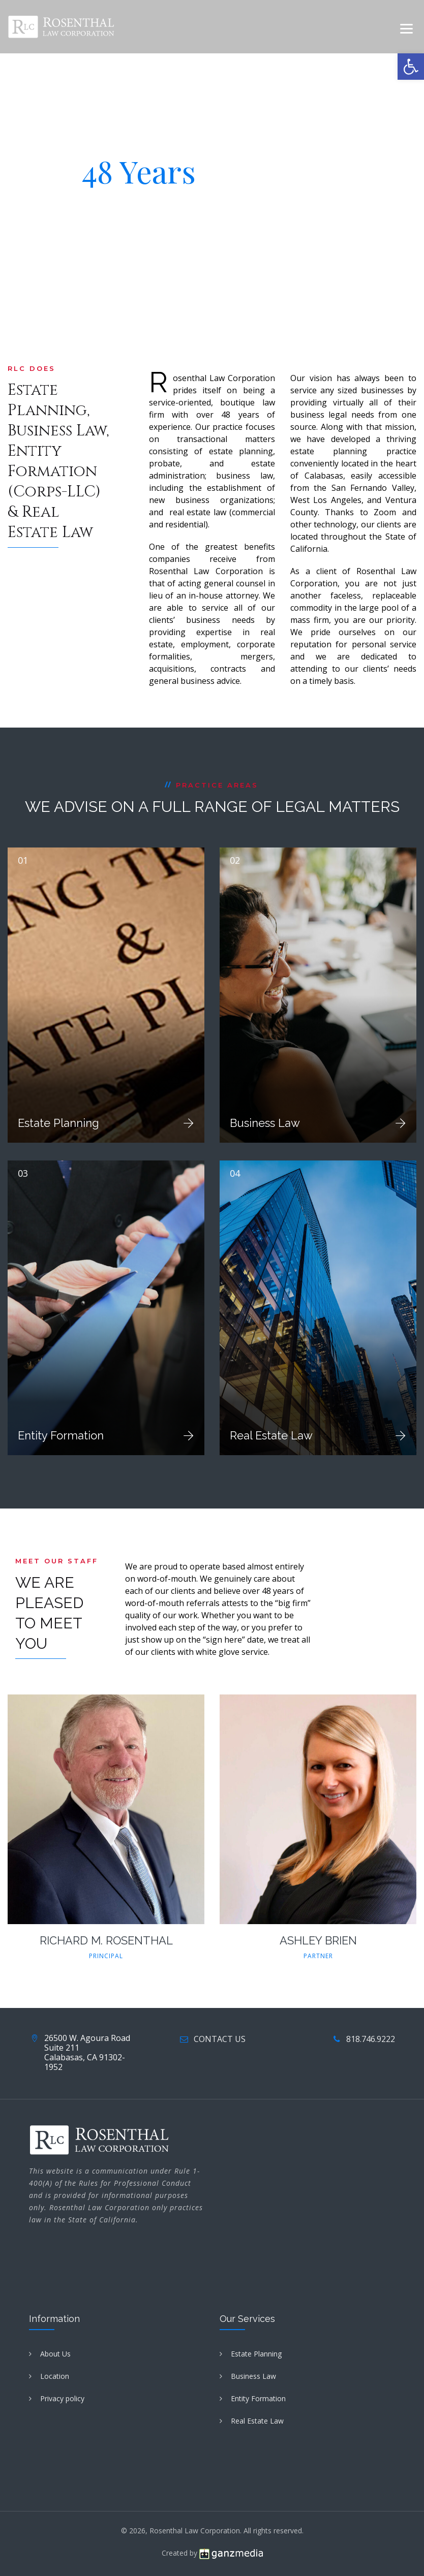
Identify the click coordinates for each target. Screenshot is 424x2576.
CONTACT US (220, 2039)
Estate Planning (58, 1123)
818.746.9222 (370, 2039)
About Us (55, 2354)
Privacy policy (62, 2398)
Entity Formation (61, 1435)
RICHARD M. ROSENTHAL (106, 1940)
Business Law (265, 1123)
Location (54, 2376)
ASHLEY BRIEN (318, 1940)
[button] (411, 66)
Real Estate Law (271, 1435)
